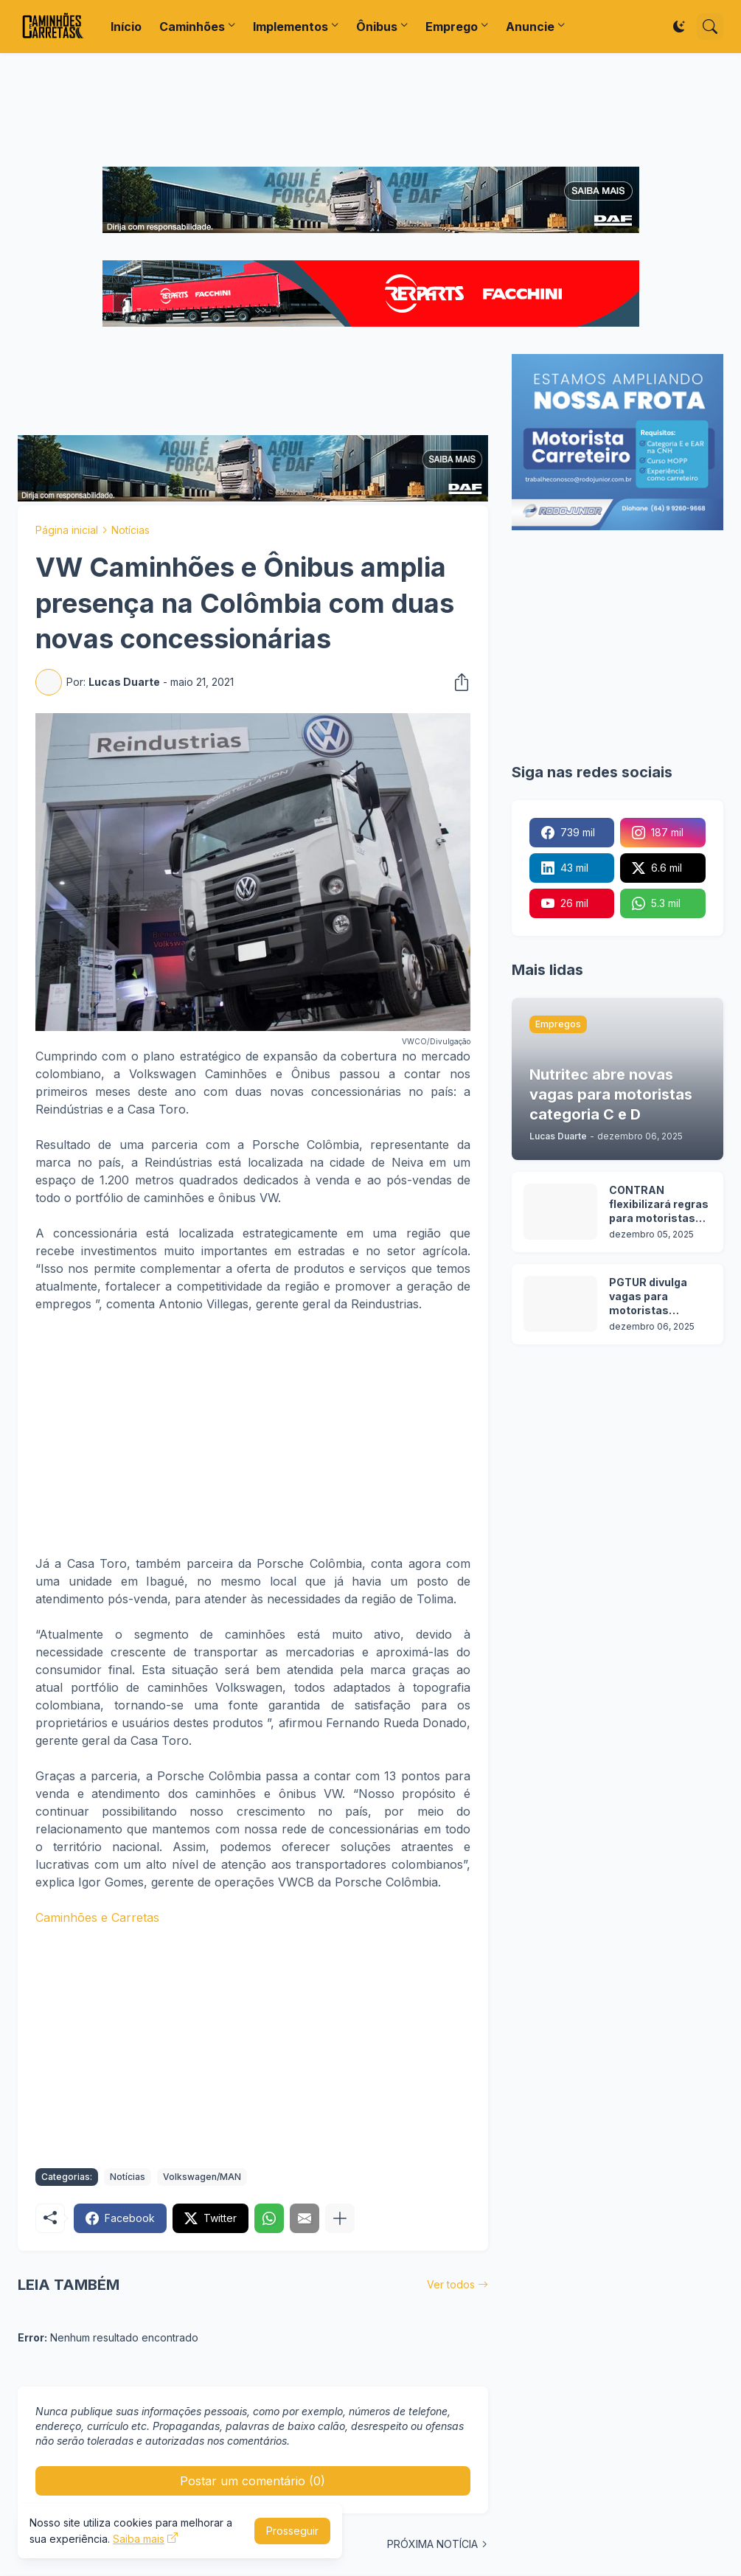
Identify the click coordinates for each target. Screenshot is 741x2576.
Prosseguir (292, 2530)
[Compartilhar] (457, 682)
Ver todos (451, 2284)
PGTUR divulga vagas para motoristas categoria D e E (649, 1297)
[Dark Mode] (679, 26)
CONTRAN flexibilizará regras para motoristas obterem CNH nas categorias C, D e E (659, 1205)
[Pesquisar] (710, 26)
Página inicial (66, 530)
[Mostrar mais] (340, 2218)
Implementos (290, 26)
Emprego (451, 26)
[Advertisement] (370, 110)
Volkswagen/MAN (202, 2176)
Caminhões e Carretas (97, 1917)
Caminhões (192, 26)
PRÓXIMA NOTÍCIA (432, 2544)
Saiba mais (138, 2538)
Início (126, 26)
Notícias (130, 530)
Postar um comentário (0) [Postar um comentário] (252, 2480)
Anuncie (530, 26)
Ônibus (376, 26)
